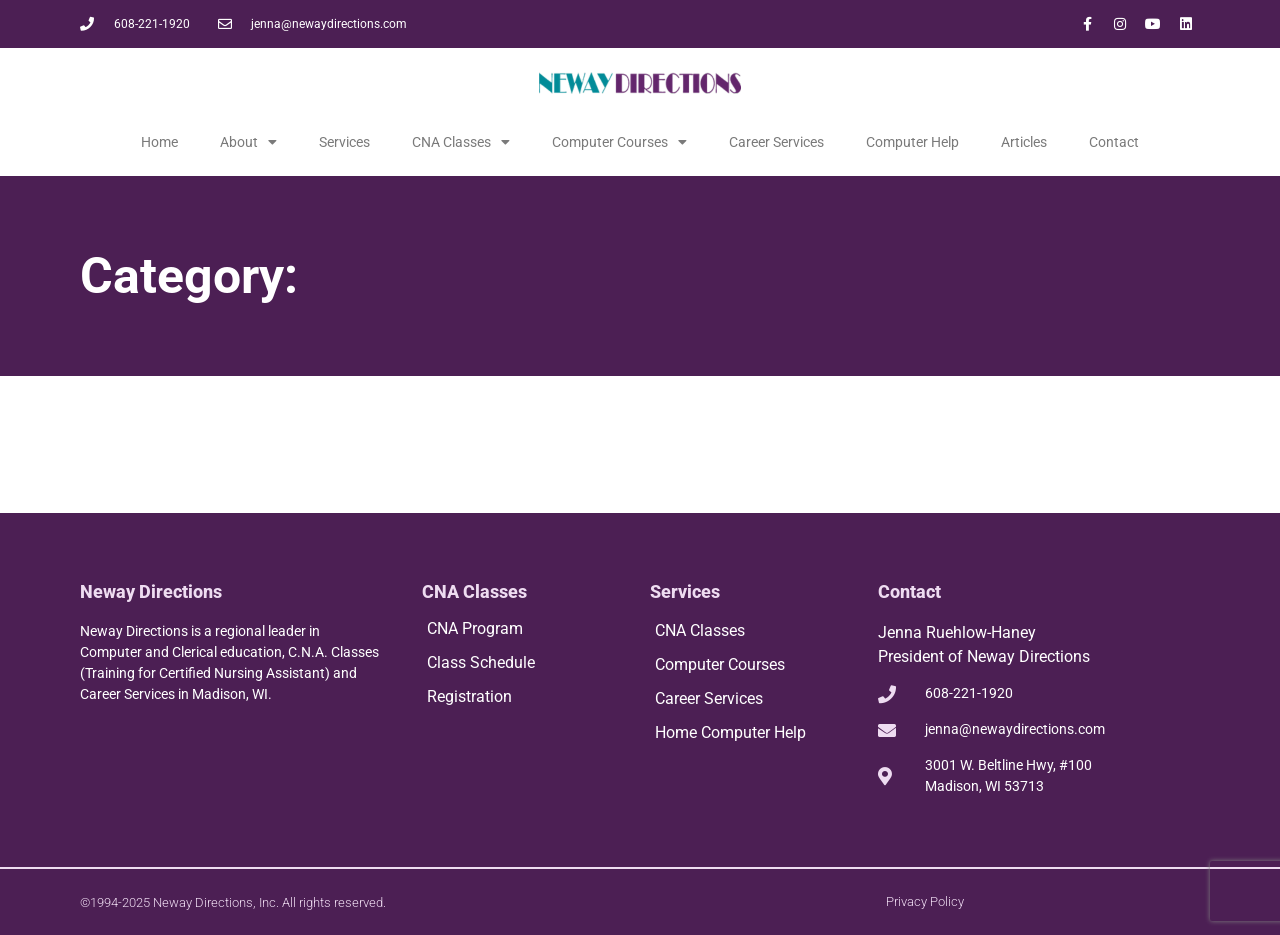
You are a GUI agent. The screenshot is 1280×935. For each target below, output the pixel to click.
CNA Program (475, 628)
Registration (469, 696)
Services (344, 142)
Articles (1024, 142)
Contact (1114, 142)
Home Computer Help (730, 732)
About (248, 142)
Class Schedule (481, 662)
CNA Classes (461, 142)
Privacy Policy (925, 901)
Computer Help (912, 142)
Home (159, 142)
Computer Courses (619, 142)
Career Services (776, 142)
